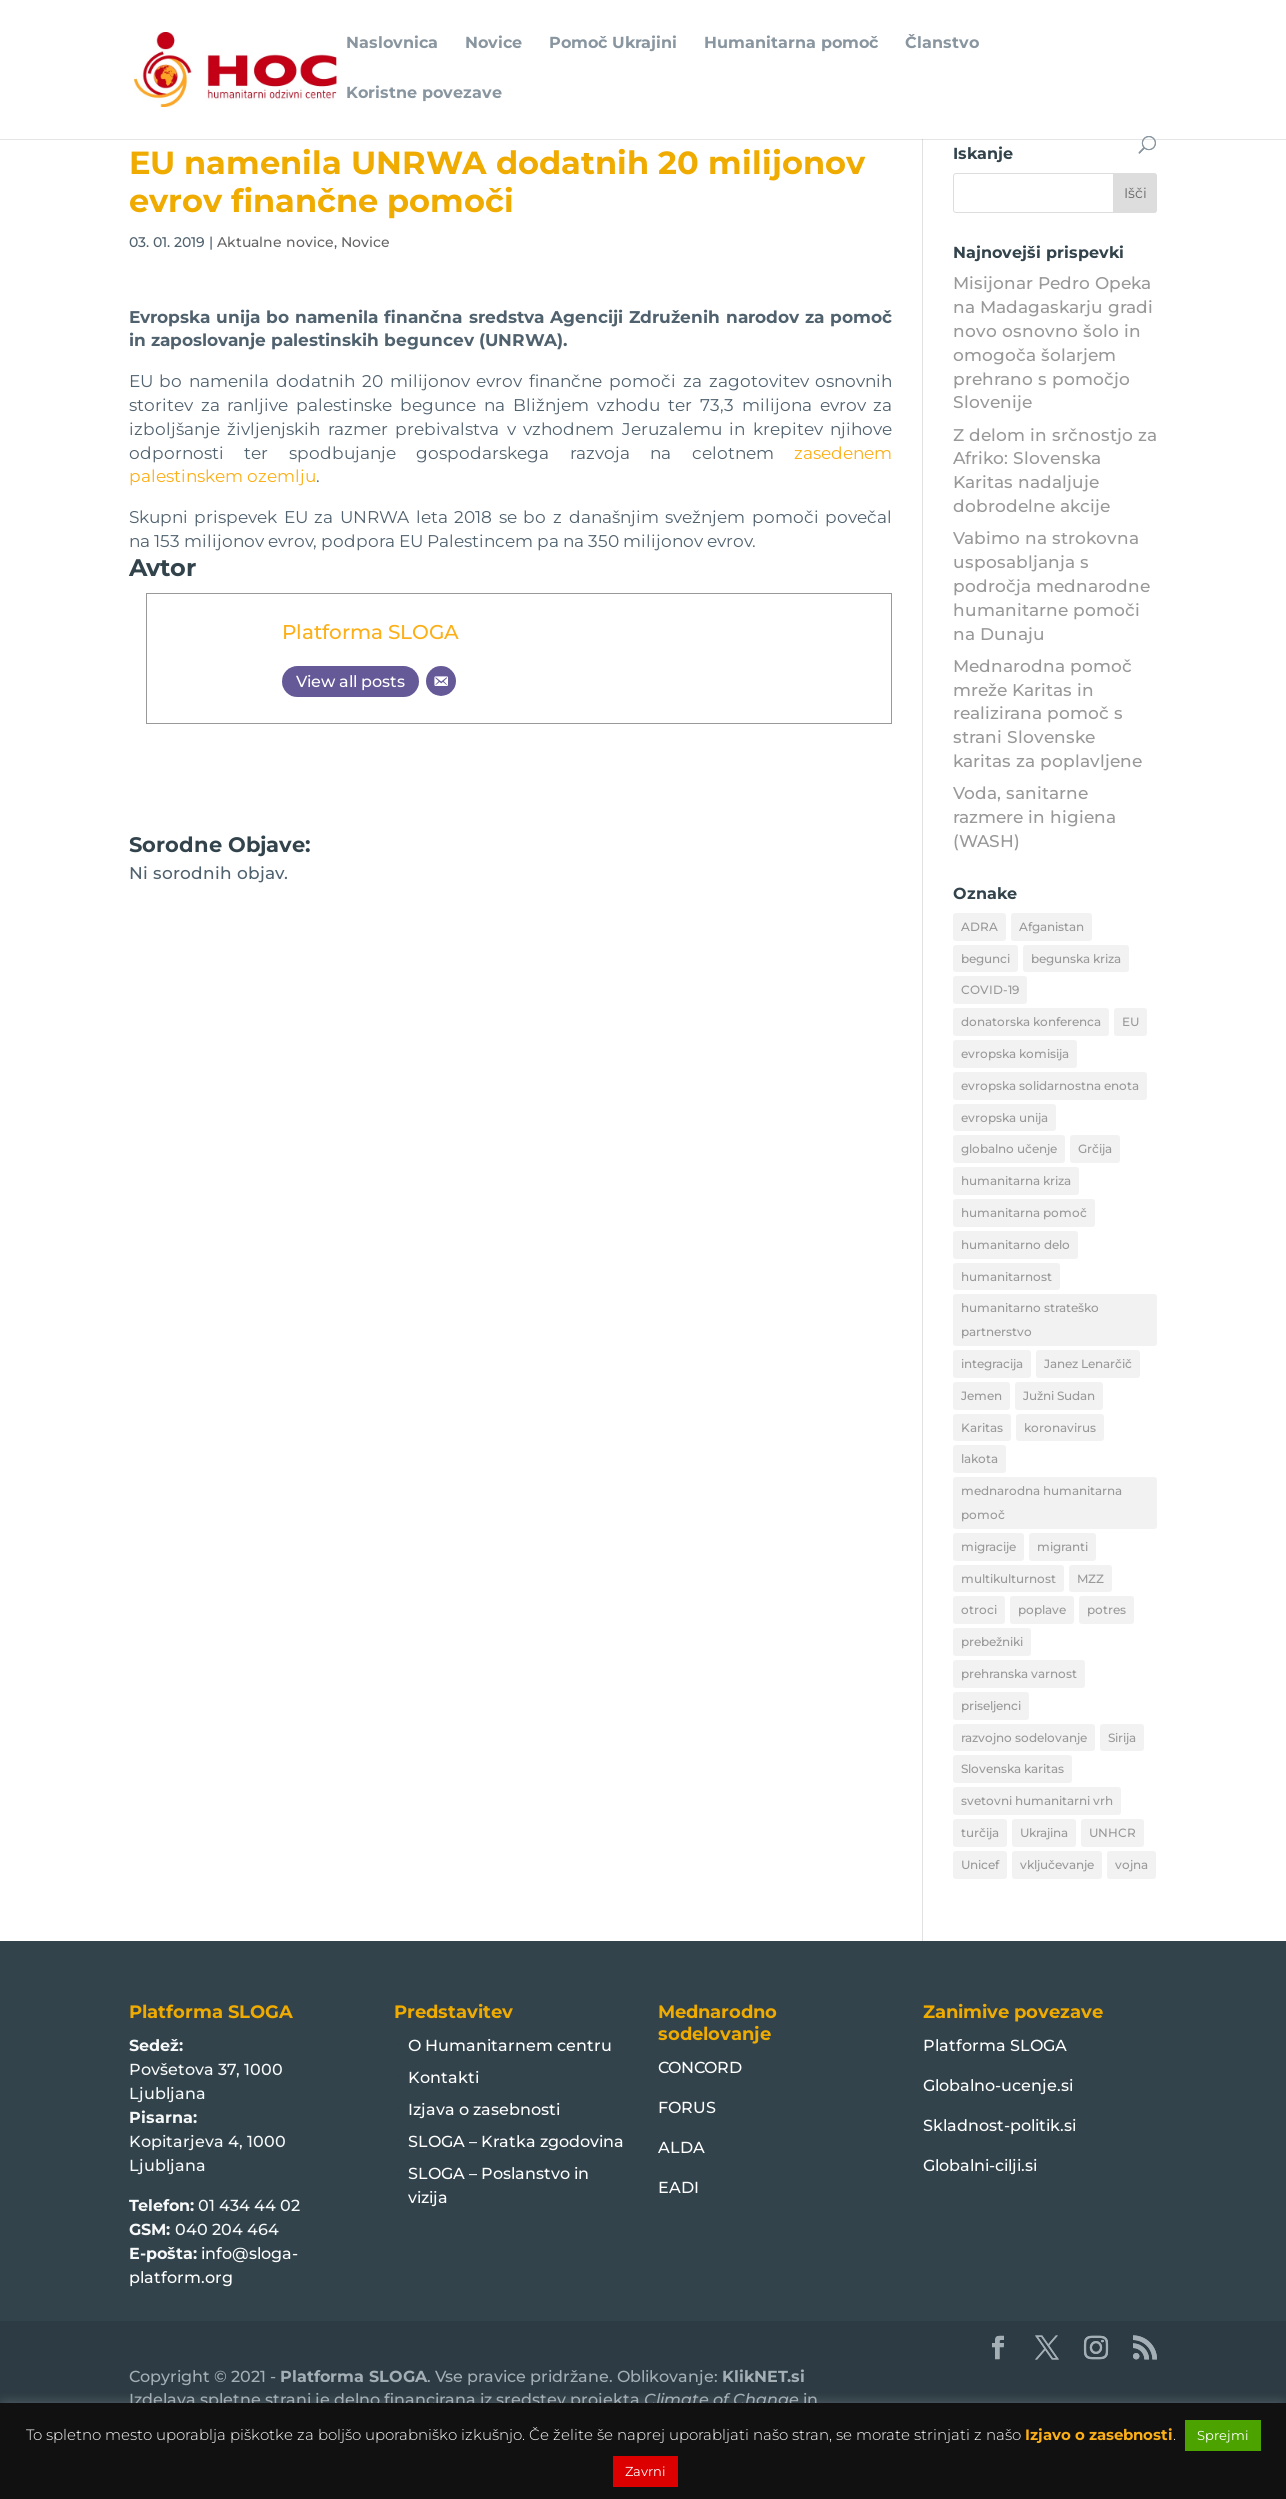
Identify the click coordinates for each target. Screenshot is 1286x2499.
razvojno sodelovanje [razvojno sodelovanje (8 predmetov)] (1024, 1737)
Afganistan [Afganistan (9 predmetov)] (1051, 926)
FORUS (687, 2107)
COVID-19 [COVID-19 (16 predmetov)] (990, 989)
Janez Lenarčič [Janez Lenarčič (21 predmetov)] (1088, 1363)
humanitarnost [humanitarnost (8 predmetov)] (1006, 1276)
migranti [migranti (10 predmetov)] (1062, 1546)
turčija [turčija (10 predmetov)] (980, 1832)
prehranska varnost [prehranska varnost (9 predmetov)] (1019, 1673)
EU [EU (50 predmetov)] (1130, 1021)
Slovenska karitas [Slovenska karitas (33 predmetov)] (1012, 1768)
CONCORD (700, 2067)
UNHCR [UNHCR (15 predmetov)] (1112, 1832)
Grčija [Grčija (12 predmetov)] (1095, 1148)
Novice (493, 44)
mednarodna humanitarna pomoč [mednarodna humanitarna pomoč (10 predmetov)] (1041, 1502)
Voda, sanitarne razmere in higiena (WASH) (1034, 817)
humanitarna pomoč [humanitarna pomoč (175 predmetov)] (1024, 1212)
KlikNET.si (763, 2376)
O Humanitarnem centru (510, 2045)
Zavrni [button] (645, 2471)
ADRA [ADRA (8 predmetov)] (979, 926)
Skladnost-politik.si (999, 2125)
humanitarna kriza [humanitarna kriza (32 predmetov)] (1016, 1180)
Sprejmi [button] (1223, 2435)
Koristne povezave (424, 94)
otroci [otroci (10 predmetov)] (979, 1609)
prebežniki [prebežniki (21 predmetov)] (992, 1641)
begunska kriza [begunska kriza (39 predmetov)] (1076, 958)
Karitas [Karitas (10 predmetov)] (982, 1427)
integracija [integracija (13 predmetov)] (992, 1363)
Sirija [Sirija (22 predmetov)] (1122, 1737)
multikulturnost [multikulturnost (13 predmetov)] (1008, 1578)
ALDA (681, 2147)
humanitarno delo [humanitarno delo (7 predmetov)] (1015, 1244)
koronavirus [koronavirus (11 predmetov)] (1060, 1427)
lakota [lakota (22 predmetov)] (979, 1458)
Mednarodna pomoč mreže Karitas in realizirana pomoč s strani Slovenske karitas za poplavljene (1047, 713)
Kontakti (443, 2077)
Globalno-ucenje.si (998, 2085)
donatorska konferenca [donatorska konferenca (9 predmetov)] (1031, 1021)
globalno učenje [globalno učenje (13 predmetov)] (1009, 1148)
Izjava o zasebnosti (484, 2109)
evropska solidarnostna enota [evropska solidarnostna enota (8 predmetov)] (1050, 1085)
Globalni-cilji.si (980, 2165)
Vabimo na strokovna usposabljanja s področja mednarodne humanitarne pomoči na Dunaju (1051, 585)
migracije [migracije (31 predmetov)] (988, 1546)
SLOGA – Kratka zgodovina (516, 2141)
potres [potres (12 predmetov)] (1106, 1609)
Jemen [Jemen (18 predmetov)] (981, 1395)
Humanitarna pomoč (791, 44)
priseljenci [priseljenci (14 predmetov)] (991, 1705)
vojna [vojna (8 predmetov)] (1131, 1864)
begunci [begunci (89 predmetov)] (985, 958)
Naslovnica (392, 44)
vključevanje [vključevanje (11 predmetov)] (1057, 1864)
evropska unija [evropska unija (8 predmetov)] (1004, 1117)
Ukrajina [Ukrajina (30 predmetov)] (1044, 1832)
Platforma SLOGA (370, 631)
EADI (678, 2187)
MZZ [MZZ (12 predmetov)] (1090, 1578)
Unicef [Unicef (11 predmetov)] (980, 1864)
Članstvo (942, 44)
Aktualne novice (275, 242)
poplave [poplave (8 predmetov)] (1042, 1609)
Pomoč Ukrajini (613, 44)
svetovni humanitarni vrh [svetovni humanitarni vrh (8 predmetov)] (1037, 1800)
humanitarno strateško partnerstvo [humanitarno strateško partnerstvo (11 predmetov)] (1030, 1319)
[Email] (441, 681)
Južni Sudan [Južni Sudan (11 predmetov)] (1059, 1395)
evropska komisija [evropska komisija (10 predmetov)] (1015, 1053)
